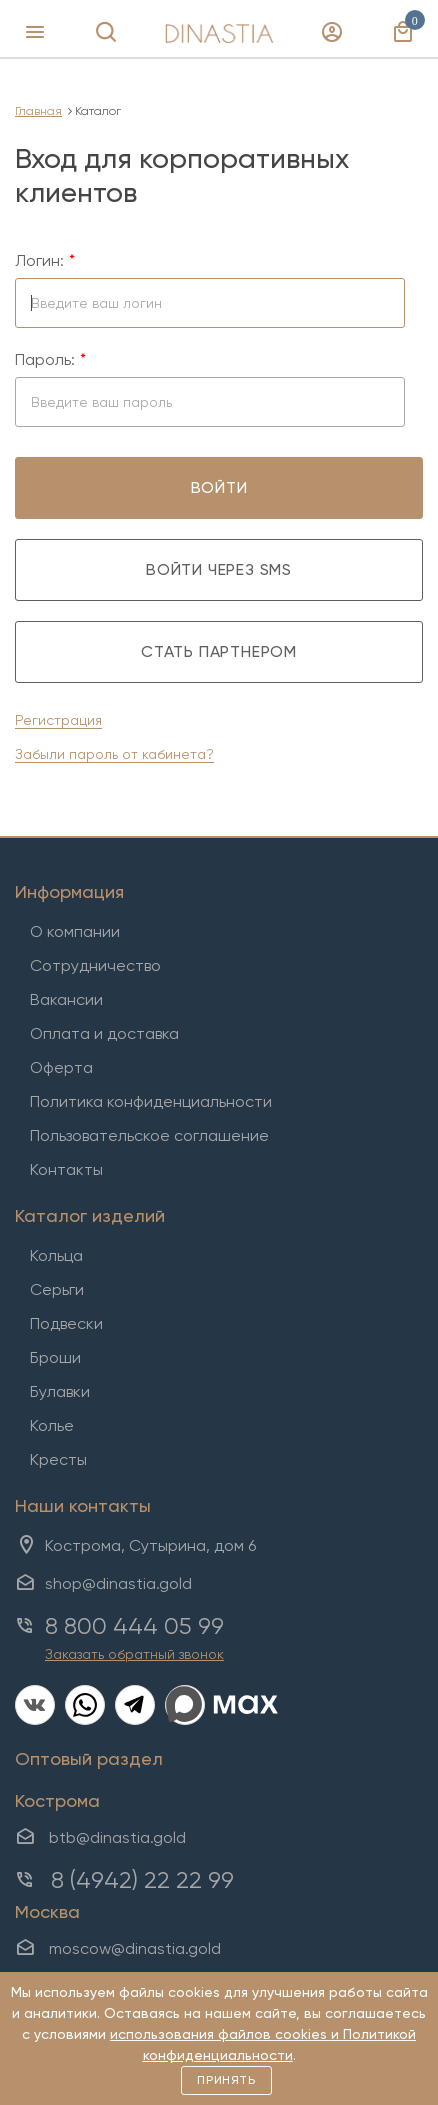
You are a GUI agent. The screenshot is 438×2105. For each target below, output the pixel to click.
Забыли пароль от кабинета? (114, 754)
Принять (226, 2080)
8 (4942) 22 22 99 (142, 1880)
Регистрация (58, 720)
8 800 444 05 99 (134, 1626)
